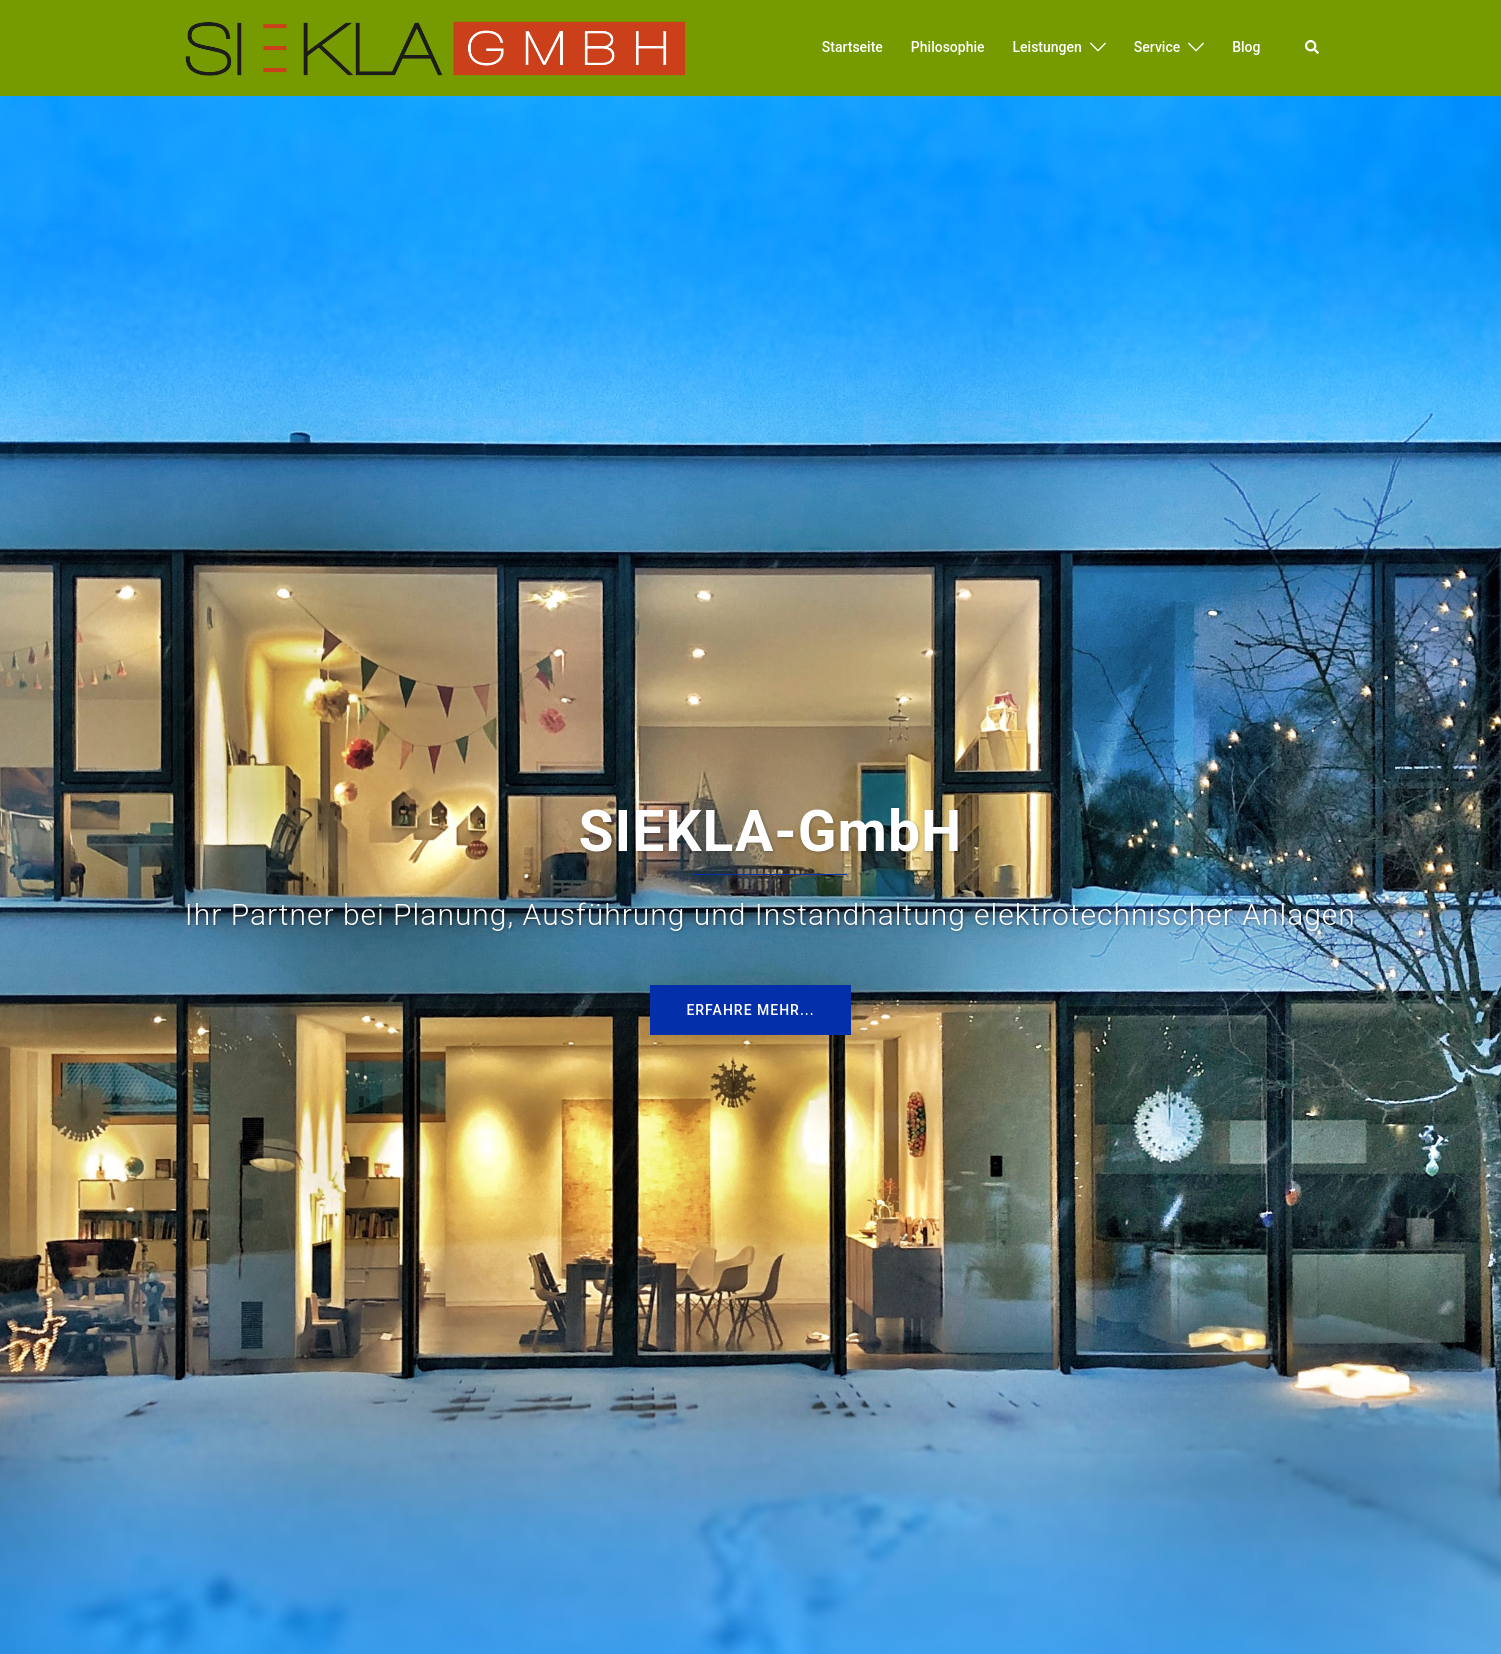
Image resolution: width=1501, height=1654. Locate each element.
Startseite (852, 47)
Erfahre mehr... (750, 1010)
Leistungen (1047, 47)
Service (1157, 47)
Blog (1246, 47)
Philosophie (948, 47)
